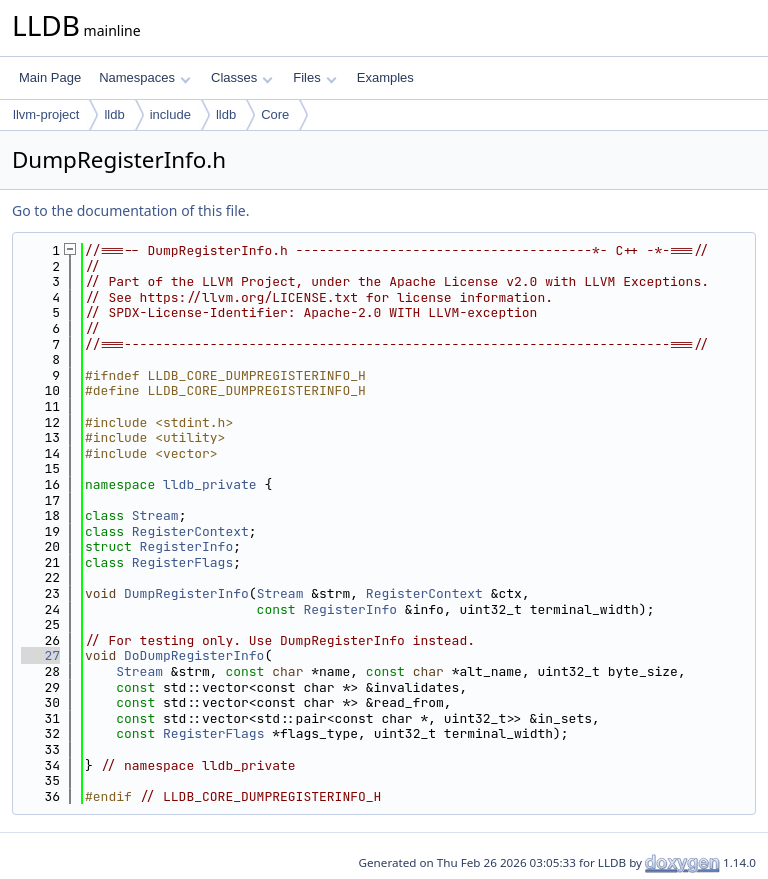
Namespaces (144, 77)
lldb (114, 114)
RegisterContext (190, 531)
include (170, 114)
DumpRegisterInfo (186, 593)
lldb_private (210, 484)
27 (40, 655)
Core (275, 114)
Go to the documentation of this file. (130, 210)
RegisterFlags (182, 562)
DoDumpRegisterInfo (194, 655)
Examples (385, 77)
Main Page (50, 77)
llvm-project (46, 114)
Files (314, 77)
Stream (155, 515)
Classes (242, 77)
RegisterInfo (187, 546)
